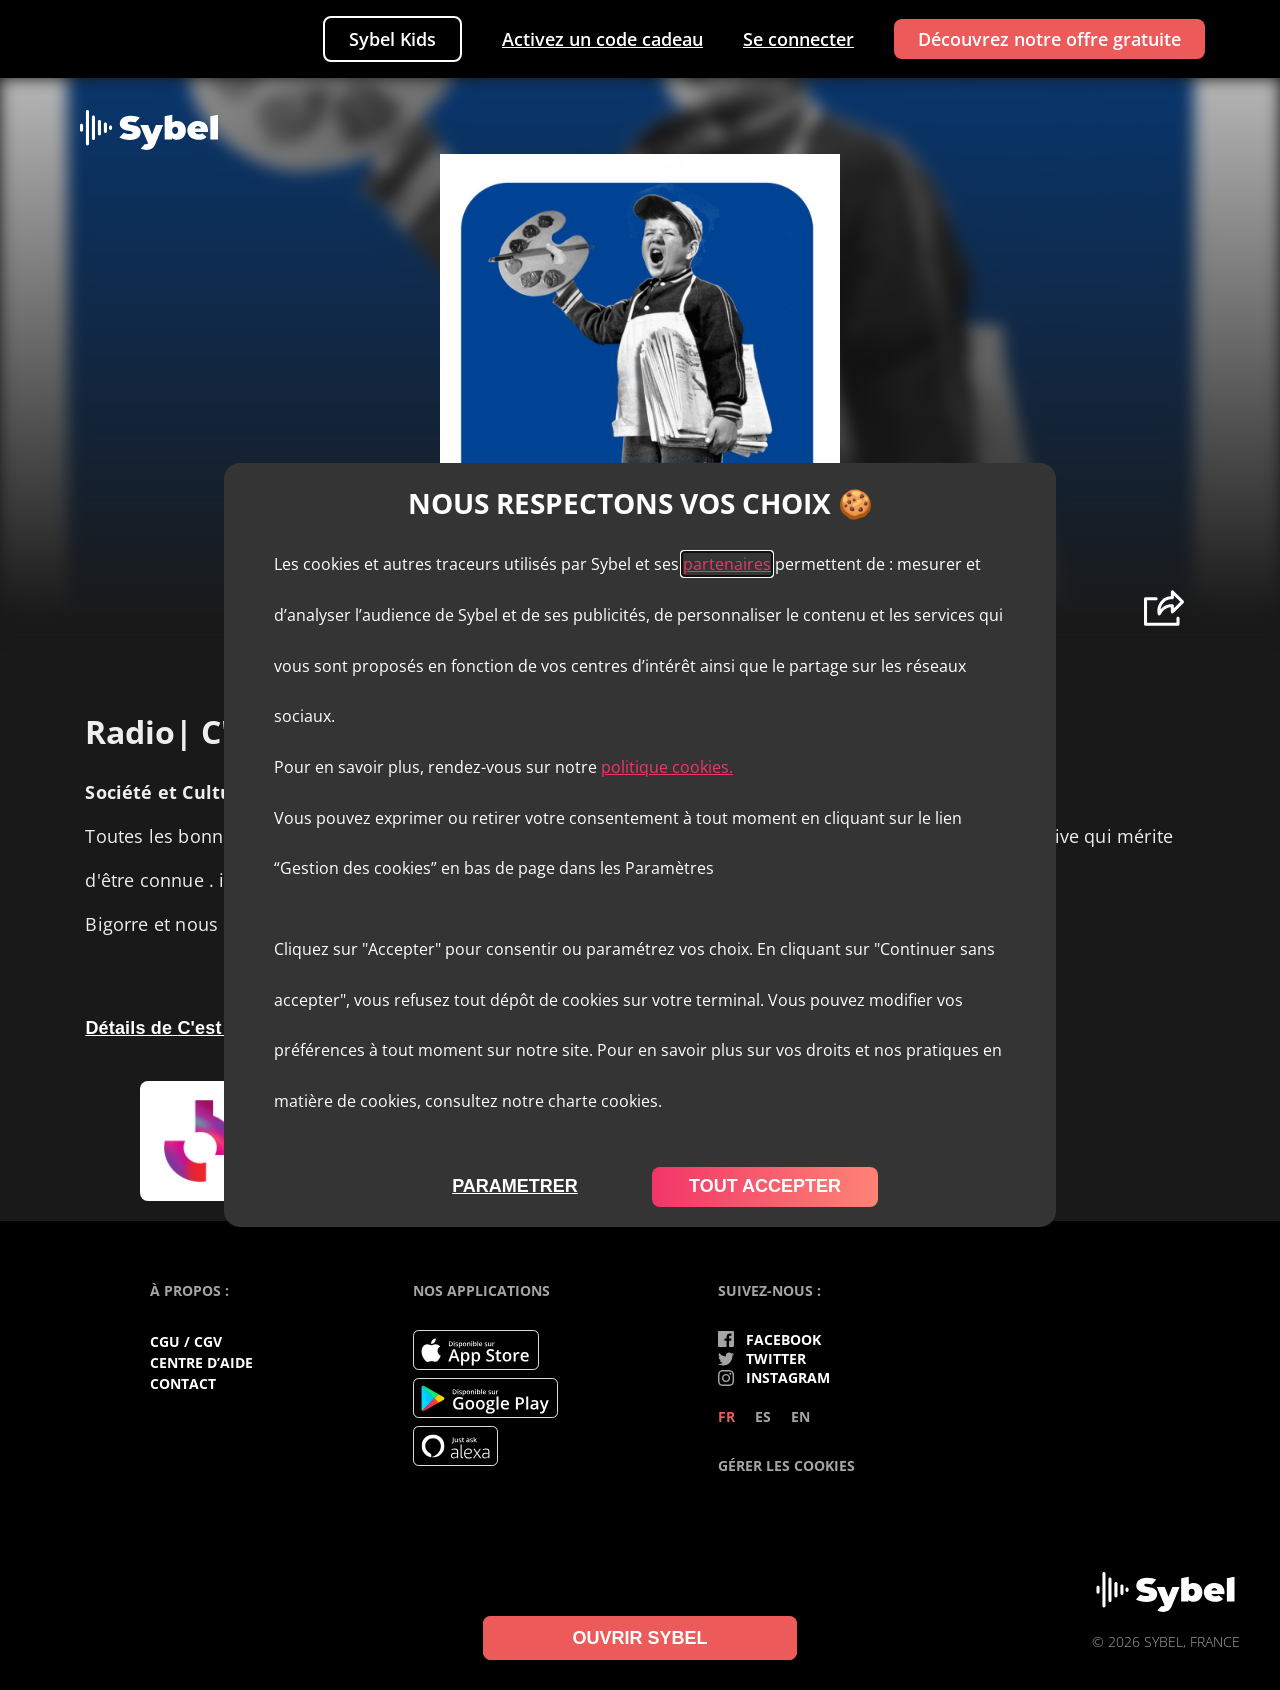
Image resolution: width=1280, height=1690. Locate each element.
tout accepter (765, 1186)
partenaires (727, 564)
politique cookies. (667, 767)
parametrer (515, 1186)
